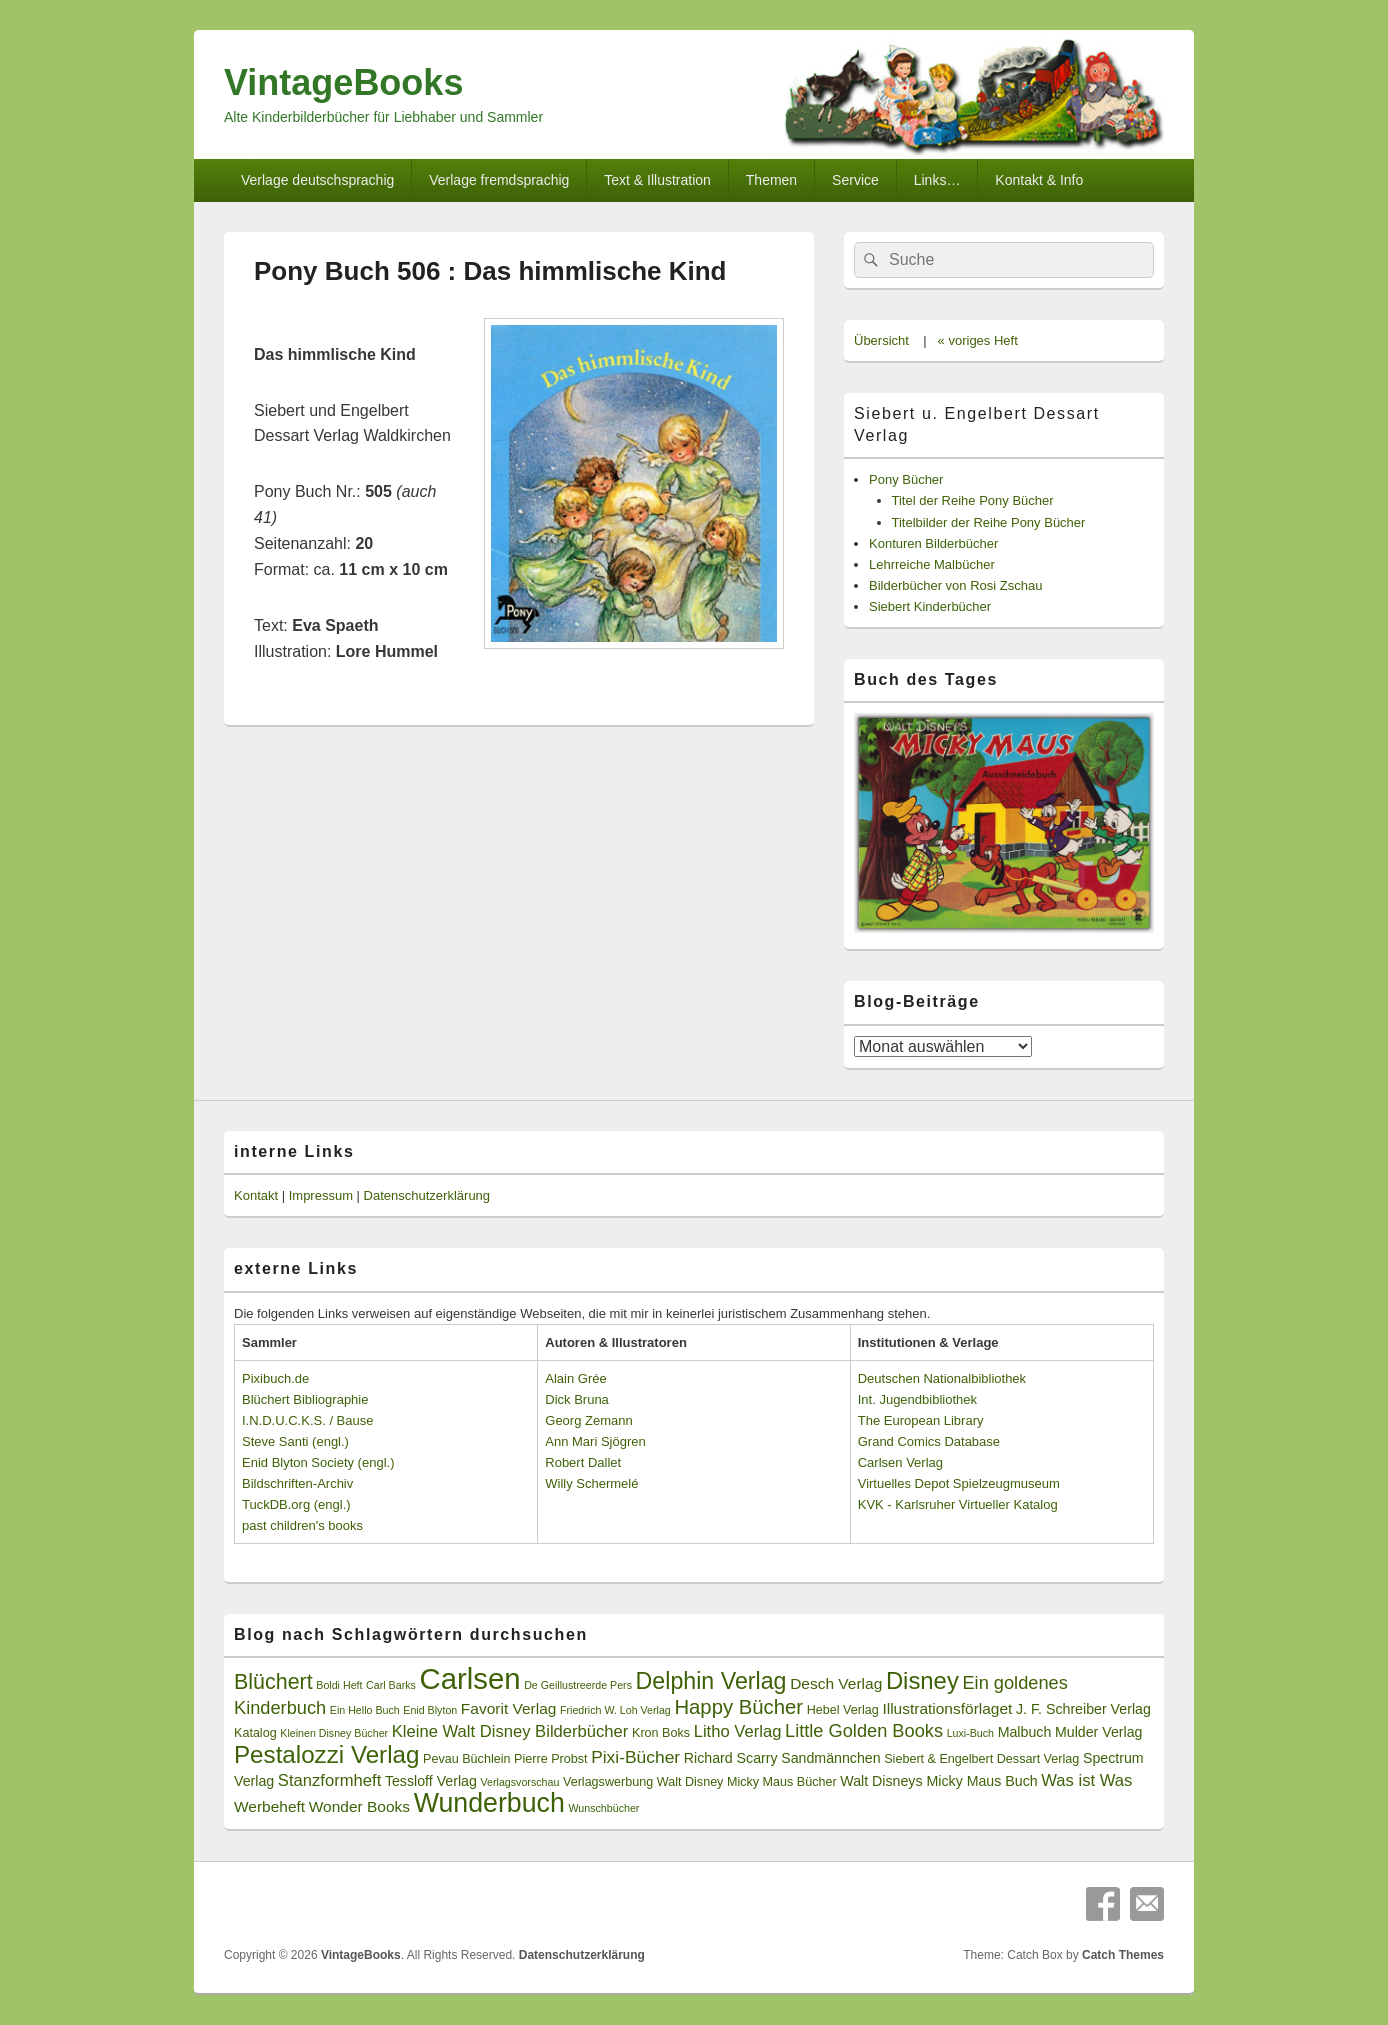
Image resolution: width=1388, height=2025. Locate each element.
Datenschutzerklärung (427, 1195)
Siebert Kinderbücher (930, 606)
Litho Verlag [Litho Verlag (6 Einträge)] (738, 1731)
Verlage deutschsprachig (317, 180)
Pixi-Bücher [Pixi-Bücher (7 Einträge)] (635, 1757)
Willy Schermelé (591, 1483)
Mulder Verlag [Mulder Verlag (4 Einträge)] (1099, 1732)
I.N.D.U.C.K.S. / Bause (308, 1420)
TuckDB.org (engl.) (296, 1504)
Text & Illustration (657, 180)
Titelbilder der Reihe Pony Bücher (989, 522)
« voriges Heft (978, 340)
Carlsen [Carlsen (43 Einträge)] (469, 1678)
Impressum (321, 1195)
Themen (771, 180)
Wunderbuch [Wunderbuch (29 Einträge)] (489, 1803)
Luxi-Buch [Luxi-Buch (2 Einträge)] (970, 1733)
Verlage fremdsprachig (499, 180)
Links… (937, 180)
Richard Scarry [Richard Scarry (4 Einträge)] (731, 1758)
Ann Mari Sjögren (595, 1441)
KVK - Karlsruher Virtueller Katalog (958, 1504)
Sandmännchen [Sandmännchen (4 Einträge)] (830, 1758)
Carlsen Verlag (900, 1462)
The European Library (921, 1420)
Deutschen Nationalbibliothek (942, 1378)
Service (855, 180)
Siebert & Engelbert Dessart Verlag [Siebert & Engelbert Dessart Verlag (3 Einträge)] (981, 1759)
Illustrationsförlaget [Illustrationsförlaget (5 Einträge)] (947, 1708)
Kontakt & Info (1039, 180)
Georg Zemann (588, 1420)
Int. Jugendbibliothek (917, 1399)
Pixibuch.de (275, 1378)
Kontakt (256, 1195)
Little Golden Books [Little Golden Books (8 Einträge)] (864, 1731)
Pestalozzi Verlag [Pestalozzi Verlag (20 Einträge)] (326, 1754)
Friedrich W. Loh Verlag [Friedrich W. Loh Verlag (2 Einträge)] (615, 1710)
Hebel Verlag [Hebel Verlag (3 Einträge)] (843, 1710)
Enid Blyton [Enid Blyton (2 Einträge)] (430, 1710)
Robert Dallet (583, 1462)
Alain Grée (575, 1378)
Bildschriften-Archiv (297, 1483)
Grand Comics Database (929, 1441)
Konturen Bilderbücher (933, 543)
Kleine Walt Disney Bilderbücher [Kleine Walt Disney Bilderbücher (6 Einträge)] (510, 1731)
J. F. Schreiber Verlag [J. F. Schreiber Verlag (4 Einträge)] (1083, 1709)
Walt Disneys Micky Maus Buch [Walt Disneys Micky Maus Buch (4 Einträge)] (938, 1781)
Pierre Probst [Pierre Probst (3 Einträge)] (550, 1759)
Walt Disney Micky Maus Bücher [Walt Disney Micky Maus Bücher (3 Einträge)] (747, 1782)
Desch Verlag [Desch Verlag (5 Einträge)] (836, 1683)
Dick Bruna (577, 1399)
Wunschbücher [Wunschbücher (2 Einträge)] (604, 1808)
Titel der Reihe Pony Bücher (973, 500)
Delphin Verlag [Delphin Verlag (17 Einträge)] (711, 1681)
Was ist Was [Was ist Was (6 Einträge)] (1086, 1780)
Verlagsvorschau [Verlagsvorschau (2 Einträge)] (520, 1782)
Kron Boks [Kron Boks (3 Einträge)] (661, 1733)
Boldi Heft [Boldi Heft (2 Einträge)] (339, 1685)
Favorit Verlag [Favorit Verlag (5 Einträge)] (509, 1708)
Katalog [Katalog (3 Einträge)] (255, 1733)
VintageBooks (343, 82)
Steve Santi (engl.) (295, 1441)
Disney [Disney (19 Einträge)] (922, 1680)
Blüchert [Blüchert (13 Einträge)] (273, 1682)
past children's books (302, 1525)
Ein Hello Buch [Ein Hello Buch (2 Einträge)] (365, 1710)
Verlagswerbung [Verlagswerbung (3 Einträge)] (608, 1782)
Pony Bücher (906, 479)
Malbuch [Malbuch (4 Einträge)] (1025, 1732)
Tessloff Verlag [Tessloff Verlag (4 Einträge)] (431, 1781)
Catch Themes (1123, 1955)
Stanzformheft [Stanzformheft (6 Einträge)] (329, 1780)
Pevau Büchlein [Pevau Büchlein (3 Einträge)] (466, 1759)
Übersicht (881, 340)
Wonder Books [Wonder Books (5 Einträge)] (359, 1806)
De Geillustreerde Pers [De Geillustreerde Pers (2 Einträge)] (578, 1685)
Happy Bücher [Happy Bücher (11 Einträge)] (738, 1707)
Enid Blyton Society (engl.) (318, 1462)
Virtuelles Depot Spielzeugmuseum (959, 1483)
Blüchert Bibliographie (305, 1399)
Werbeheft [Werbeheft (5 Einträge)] (269, 1806)
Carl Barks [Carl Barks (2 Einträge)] (391, 1685)
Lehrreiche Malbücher (932, 564)
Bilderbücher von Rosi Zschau (955, 585)
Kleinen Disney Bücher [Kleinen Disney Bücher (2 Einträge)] (334, 1733)
